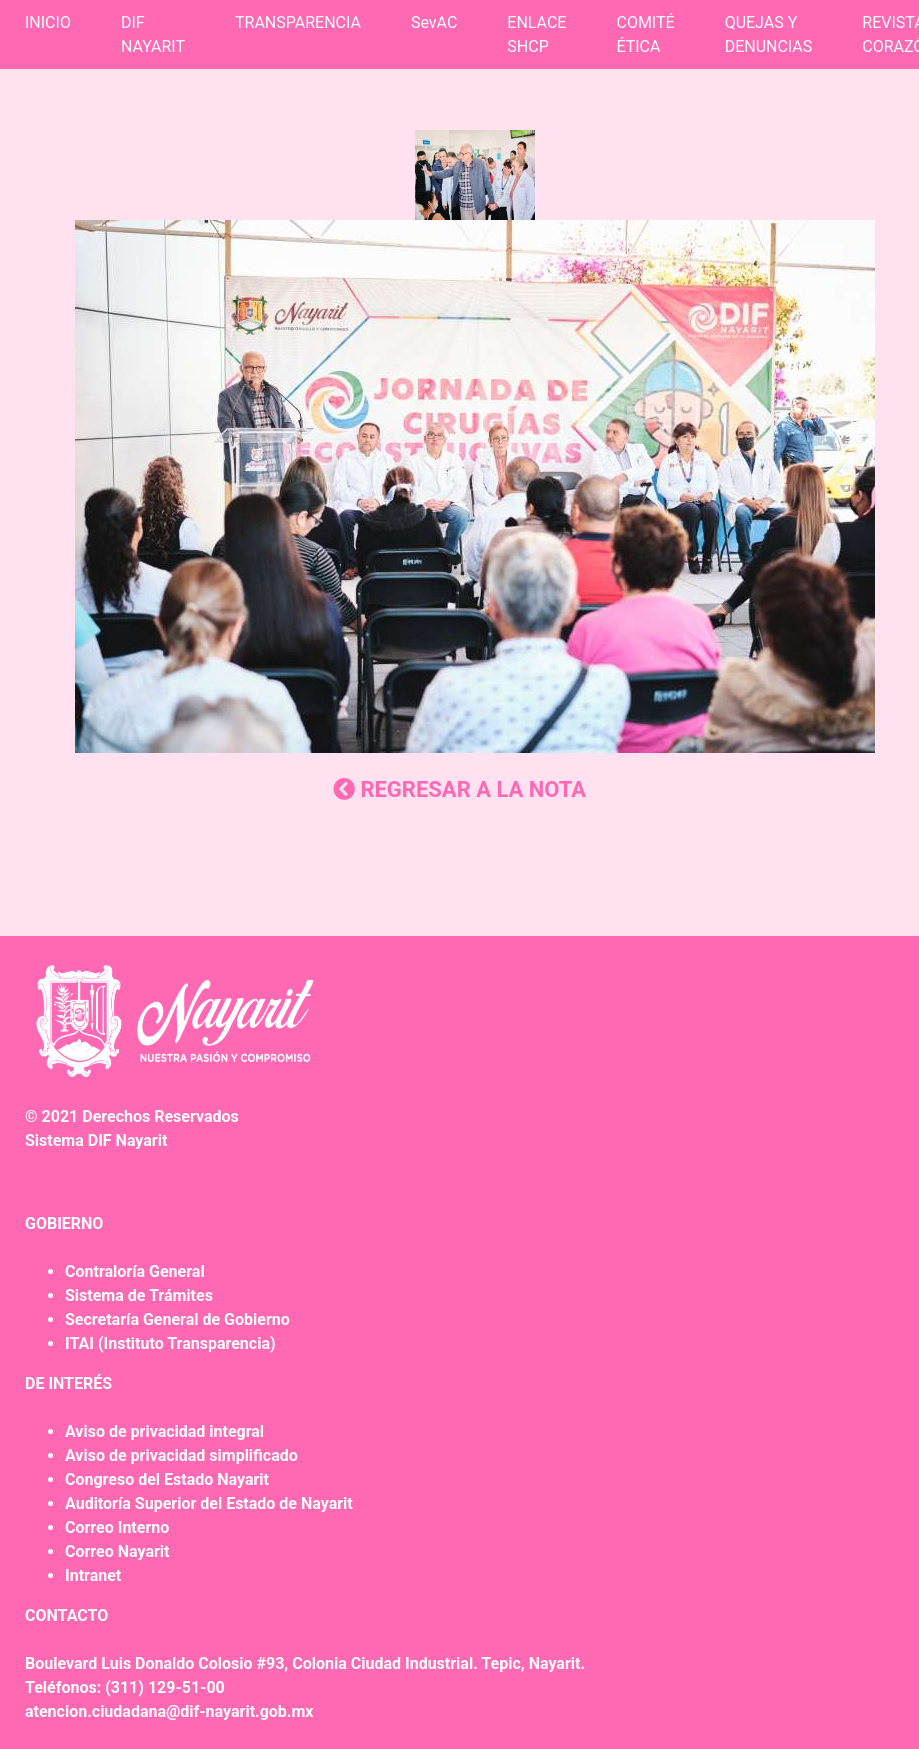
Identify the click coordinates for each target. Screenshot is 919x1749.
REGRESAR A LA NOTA (459, 789)
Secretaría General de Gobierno (177, 1319)
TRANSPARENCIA (298, 22)
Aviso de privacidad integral (164, 1431)
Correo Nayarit (117, 1551)
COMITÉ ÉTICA (645, 34)
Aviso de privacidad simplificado (181, 1455)
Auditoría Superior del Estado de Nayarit (209, 1503)
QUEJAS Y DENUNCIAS (769, 34)
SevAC (434, 22)
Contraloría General (135, 1271)
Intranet (93, 1575)
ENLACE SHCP (536, 34)
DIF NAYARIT (153, 34)
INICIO (48, 22)
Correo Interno (117, 1527)
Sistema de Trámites (139, 1295)
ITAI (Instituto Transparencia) (170, 1343)
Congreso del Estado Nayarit (167, 1479)
